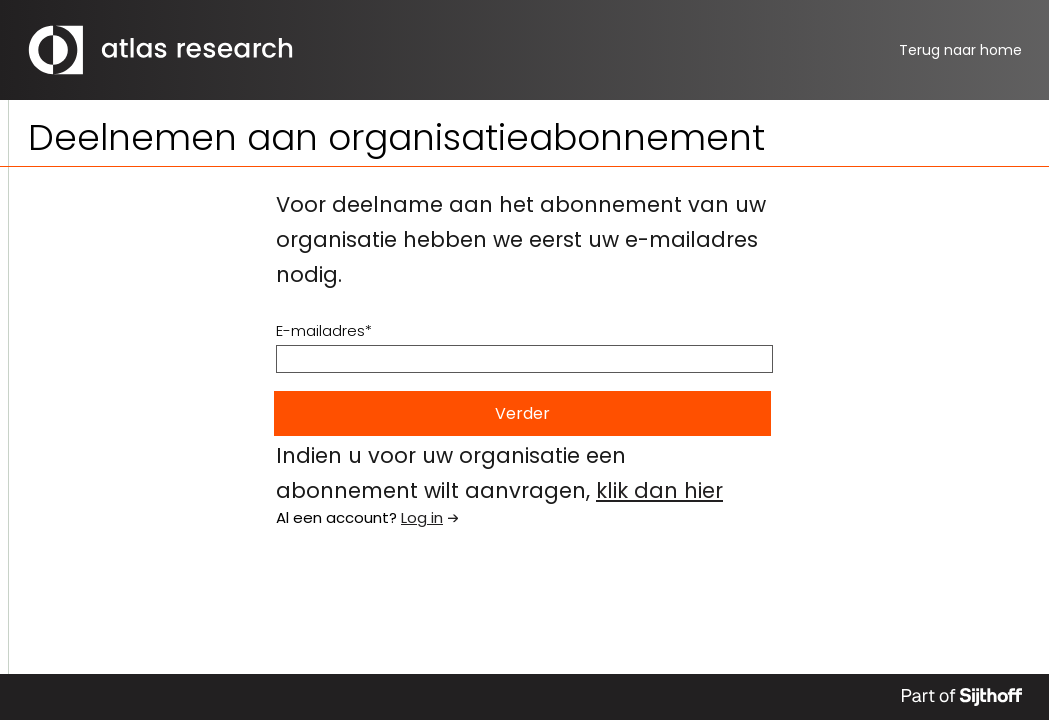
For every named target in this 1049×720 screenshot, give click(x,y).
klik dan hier (659, 490)
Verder (522, 413)
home (960, 50)
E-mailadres (320, 331)
